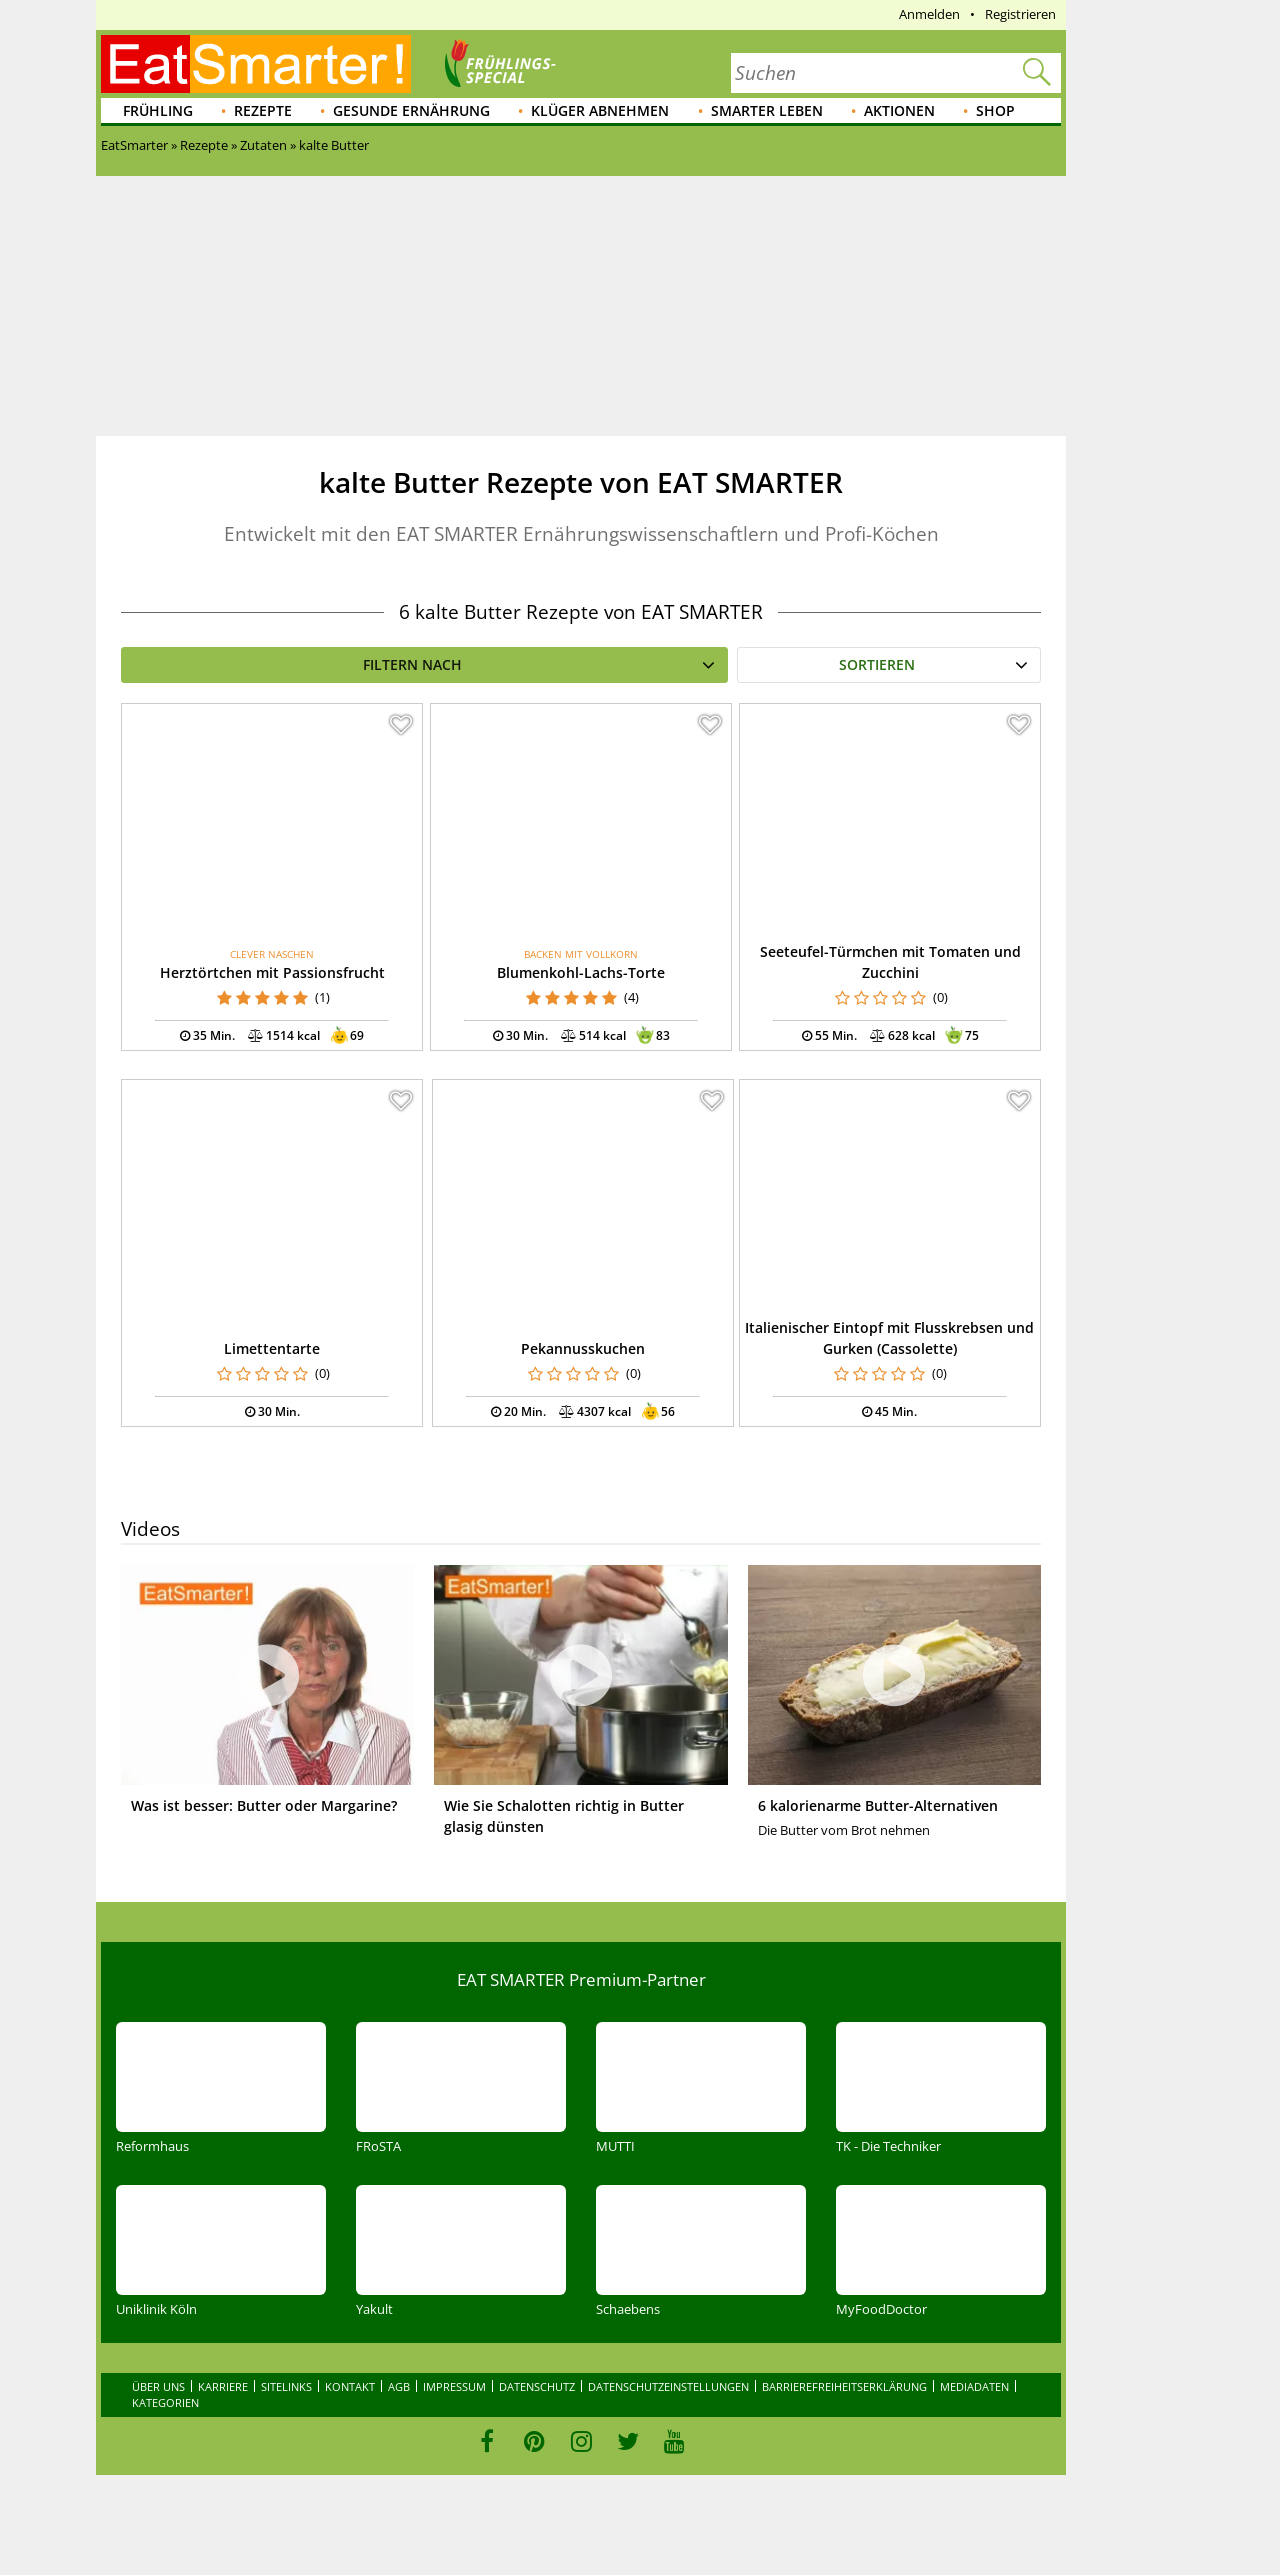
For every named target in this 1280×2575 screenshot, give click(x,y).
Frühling (158, 110)
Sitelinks (286, 2386)
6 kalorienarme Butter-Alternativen (878, 1805)
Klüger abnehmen (600, 110)
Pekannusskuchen (583, 1348)
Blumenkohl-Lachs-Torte (581, 972)
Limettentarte (272, 1348)
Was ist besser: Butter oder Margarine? (264, 1805)
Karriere (223, 2386)
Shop (995, 110)
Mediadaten (974, 2386)
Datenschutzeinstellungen (668, 2386)
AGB (399, 2386)
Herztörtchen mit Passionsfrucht (272, 972)
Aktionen (899, 110)
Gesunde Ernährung (411, 110)
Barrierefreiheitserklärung (844, 2386)
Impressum (454, 2386)
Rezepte (263, 110)
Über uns (158, 2386)
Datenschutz (537, 2386)
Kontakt (350, 2386)
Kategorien (165, 2402)
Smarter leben (767, 110)
